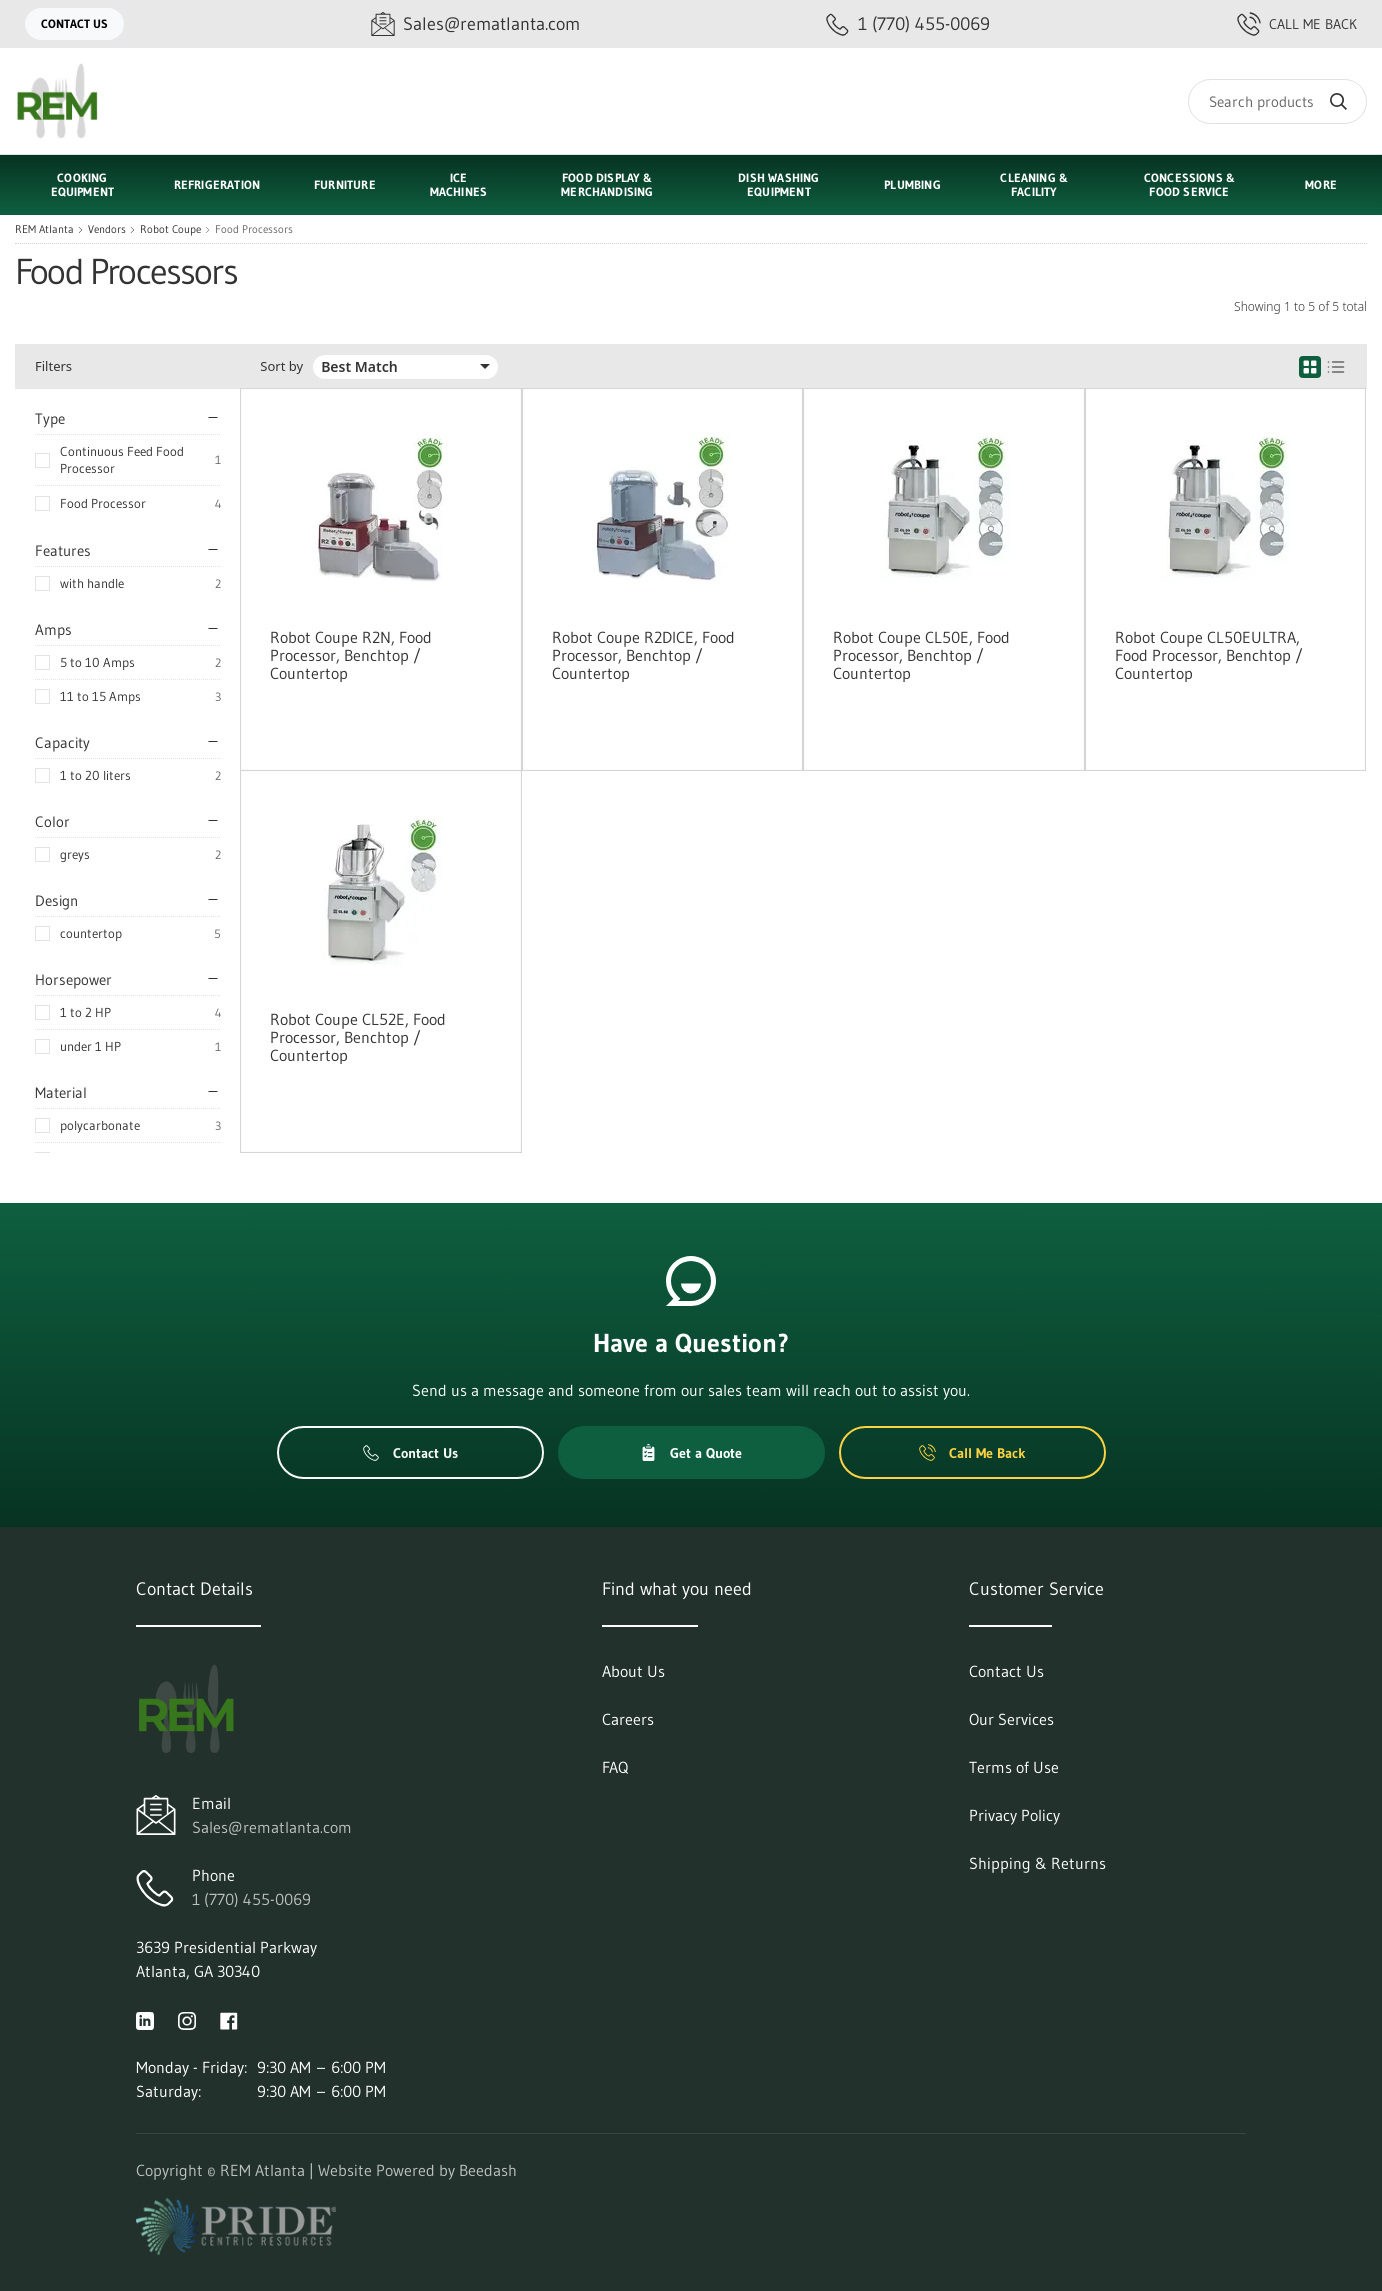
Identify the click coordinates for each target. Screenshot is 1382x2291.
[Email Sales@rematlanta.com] (475, 24)
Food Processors (254, 229)
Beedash (488, 2170)
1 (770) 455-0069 (251, 1899)
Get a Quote (691, 1453)
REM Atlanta (44, 229)
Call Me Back (1297, 24)
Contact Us (74, 23)
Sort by (281, 366)
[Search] (1277, 101)
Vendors (107, 229)
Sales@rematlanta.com (272, 1827)
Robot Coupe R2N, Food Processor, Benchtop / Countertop (351, 655)
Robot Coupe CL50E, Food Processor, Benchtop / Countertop (921, 655)
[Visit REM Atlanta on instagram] (187, 2019)
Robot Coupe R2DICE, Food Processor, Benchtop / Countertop (643, 655)
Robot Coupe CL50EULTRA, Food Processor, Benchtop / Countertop (1209, 655)
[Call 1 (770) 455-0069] (908, 24)
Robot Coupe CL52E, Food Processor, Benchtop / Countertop (358, 1037)
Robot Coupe (170, 229)
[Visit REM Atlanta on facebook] (229, 2019)
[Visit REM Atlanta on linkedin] (145, 2019)
